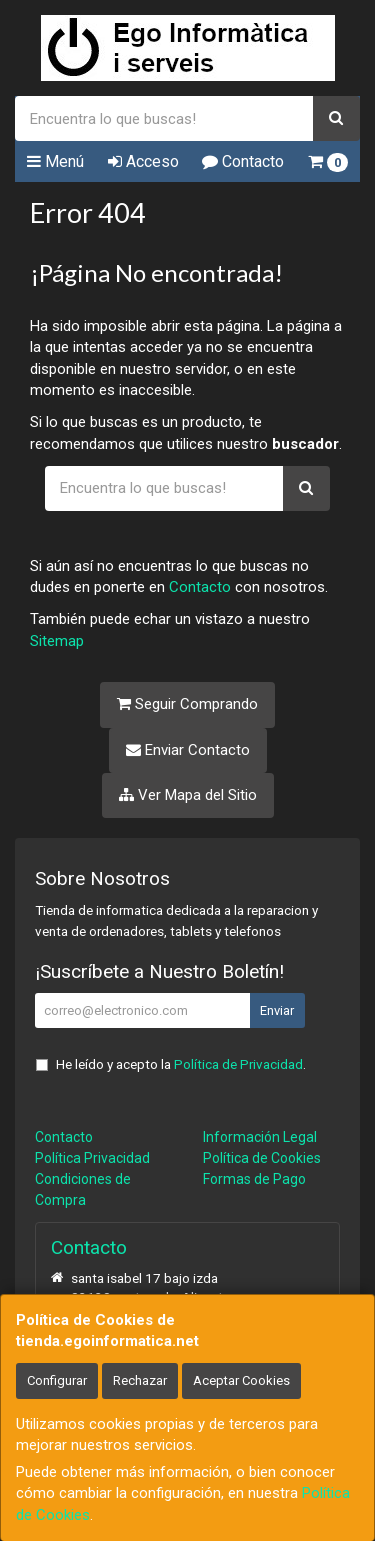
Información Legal (260, 1137)
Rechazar (140, 1380)
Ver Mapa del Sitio (188, 795)
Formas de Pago (254, 1179)
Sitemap (57, 641)
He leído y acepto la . (181, 1064)
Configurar (57, 1380)
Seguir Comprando (187, 704)
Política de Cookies (262, 1158)
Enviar (277, 1010)
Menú (55, 161)
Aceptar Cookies (241, 1380)
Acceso (143, 161)
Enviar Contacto (188, 750)
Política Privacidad (92, 1158)
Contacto (243, 161)
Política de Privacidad (238, 1064)
